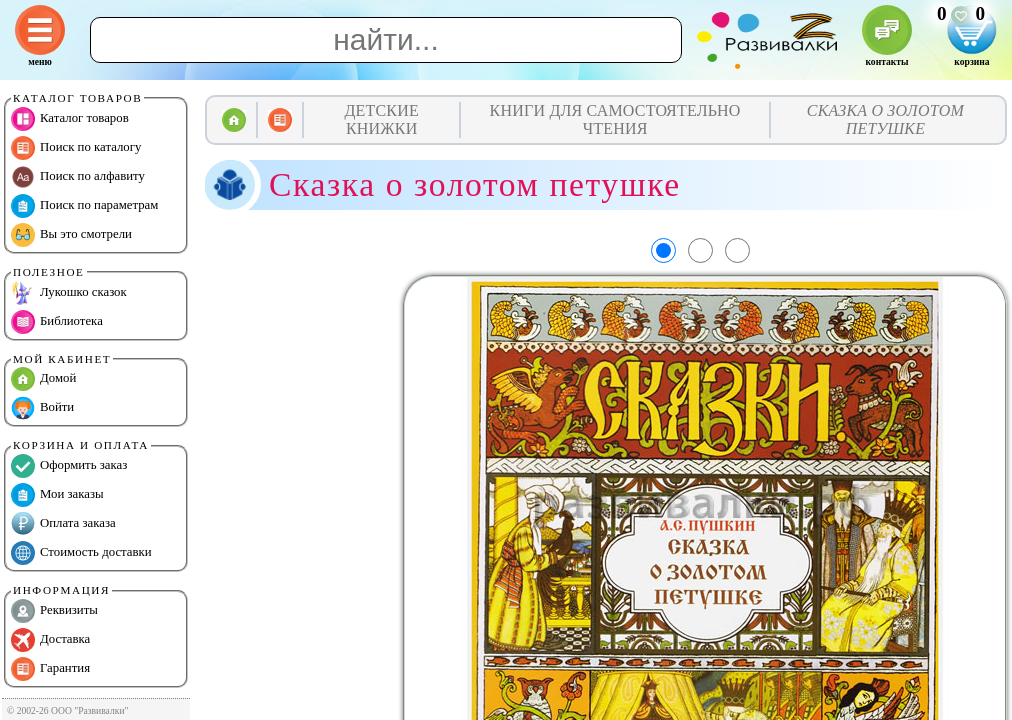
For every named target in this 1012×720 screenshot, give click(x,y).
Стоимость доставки (81, 553)
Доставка (50, 640)
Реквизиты (54, 611)
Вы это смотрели (71, 235)
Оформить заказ (69, 466)
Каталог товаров (70, 119)
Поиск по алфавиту (78, 177)
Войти (42, 408)
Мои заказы (57, 495)
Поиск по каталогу (76, 148)
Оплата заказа (63, 524)
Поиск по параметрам (84, 206)
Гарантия (50, 669)
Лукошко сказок (69, 293)
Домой (43, 379)
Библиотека (57, 322)
